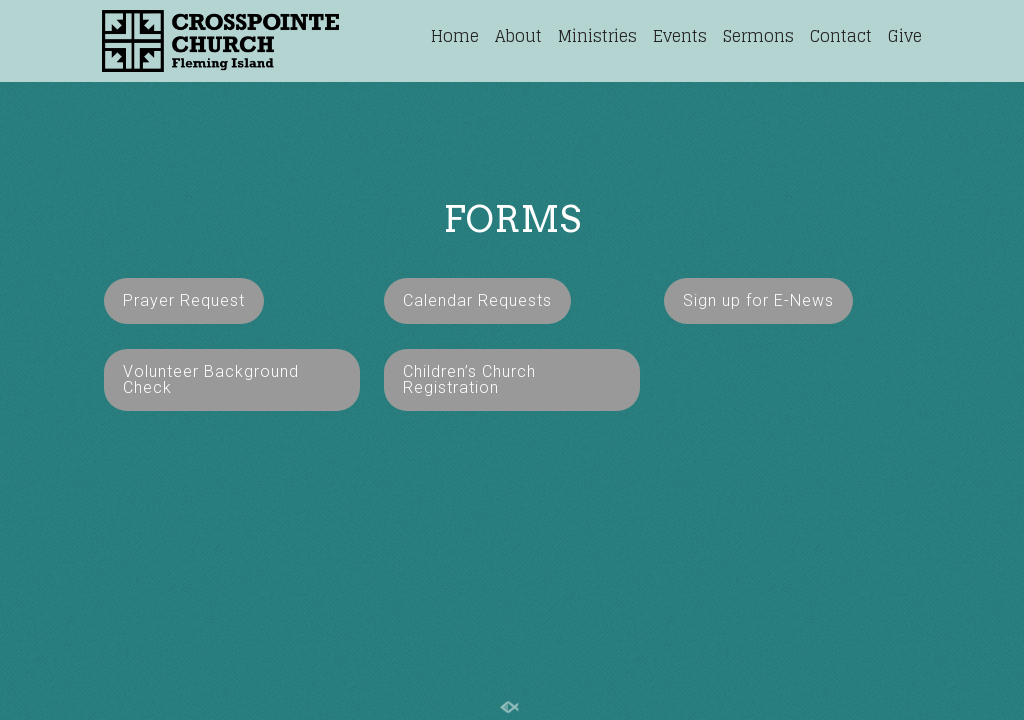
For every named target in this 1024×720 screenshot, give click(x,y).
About (518, 36)
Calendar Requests (477, 300)
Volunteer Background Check (211, 379)
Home (455, 36)
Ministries (597, 36)
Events (680, 36)
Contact (841, 36)
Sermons (758, 36)
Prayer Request (184, 300)
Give (905, 36)
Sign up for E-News (758, 300)
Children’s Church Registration (469, 379)
